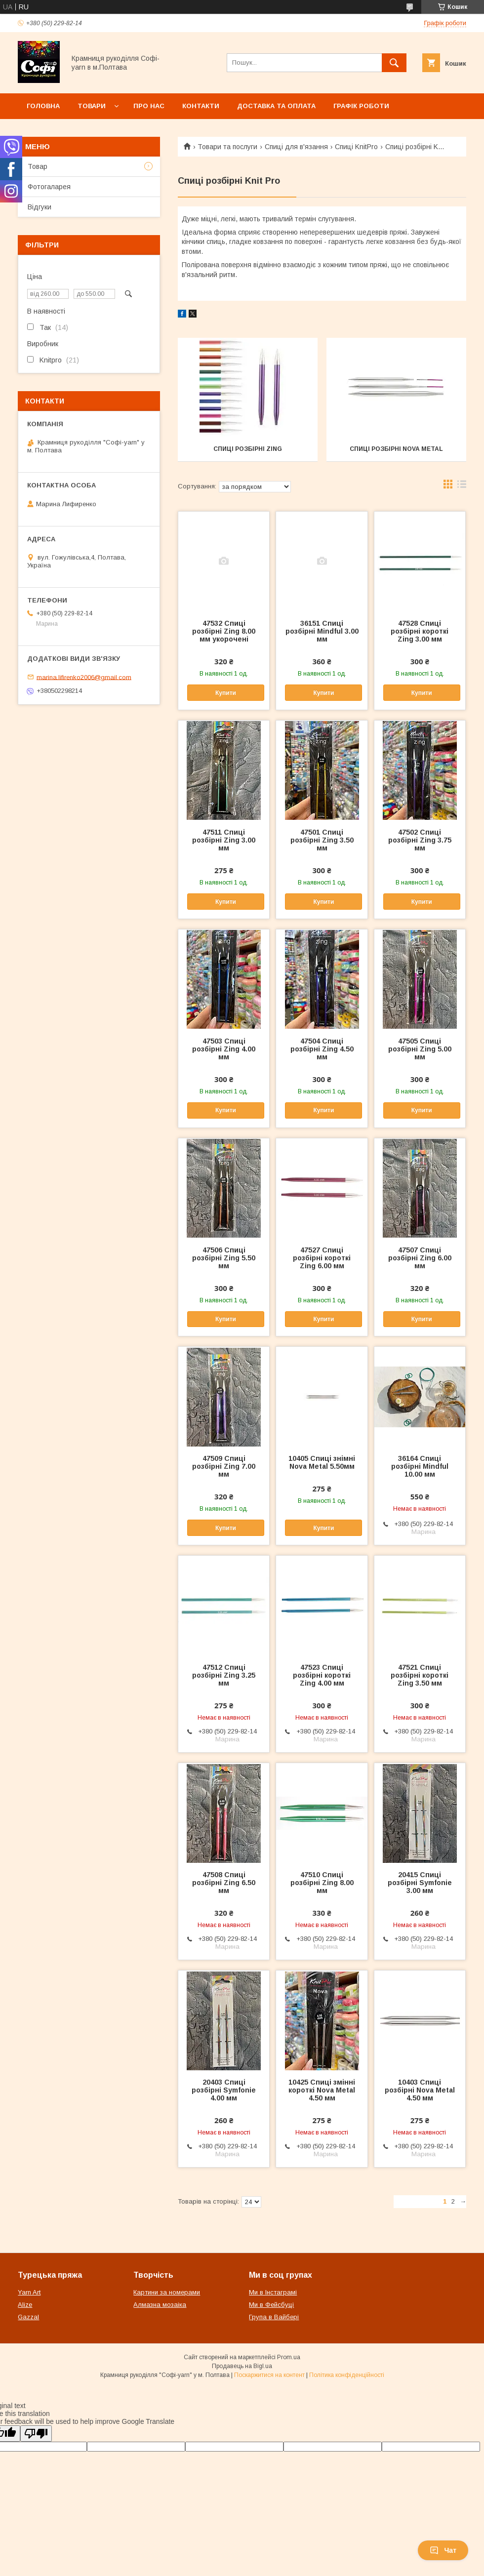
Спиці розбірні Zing (247, 448)
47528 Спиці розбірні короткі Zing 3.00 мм (419, 631)
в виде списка (461, 486)
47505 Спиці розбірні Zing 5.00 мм (419, 1049)
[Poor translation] (36, 2433)
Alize (25, 2304)
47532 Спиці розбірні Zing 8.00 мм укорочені (223, 631)
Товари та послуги (227, 147)
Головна (43, 106)
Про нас (148, 106)
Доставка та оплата (276, 106)
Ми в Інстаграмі (273, 2292)
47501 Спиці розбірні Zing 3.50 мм (322, 840)
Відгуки (39, 207)
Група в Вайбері (274, 2317)
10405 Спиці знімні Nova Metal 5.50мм (321, 1462)
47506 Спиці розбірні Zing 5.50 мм (223, 1258)
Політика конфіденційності (346, 2375)
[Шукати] (394, 62)
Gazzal (28, 2317)
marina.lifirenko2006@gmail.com (84, 677)
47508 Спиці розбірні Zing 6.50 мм (223, 1882)
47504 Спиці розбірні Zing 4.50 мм (322, 1049)
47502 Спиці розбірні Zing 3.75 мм (419, 840)
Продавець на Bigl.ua (242, 2366)
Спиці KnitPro (356, 147)
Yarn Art (29, 2292)
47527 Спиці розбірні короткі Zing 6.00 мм (322, 1258)
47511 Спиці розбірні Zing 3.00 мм (223, 840)
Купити (225, 692)
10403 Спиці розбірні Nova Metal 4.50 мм (420, 2090)
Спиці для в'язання (296, 147)
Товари (92, 106)
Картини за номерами (166, 2292)
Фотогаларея (49, 187)
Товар (37, 166)
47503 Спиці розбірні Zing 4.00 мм (223, 1049)
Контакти (200, 106)
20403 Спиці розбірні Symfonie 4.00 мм (224, 2090)
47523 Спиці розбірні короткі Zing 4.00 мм (322, 1675)
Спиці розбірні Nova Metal (396, 448)
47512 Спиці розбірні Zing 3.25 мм (223, 1675)
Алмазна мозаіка (159, 2304)
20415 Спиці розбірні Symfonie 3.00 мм (420, 1882)
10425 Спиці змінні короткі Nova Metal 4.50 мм (321, 2090)
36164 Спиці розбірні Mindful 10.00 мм (419, 1466)
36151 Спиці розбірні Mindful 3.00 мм (322, 631)
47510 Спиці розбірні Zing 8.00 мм (322, 1882)
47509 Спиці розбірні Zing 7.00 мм (223, 1466)
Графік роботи (361, 106)
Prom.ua (288, 2357)
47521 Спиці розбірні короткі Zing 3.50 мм (419, 1675)
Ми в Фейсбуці (271, 2304)
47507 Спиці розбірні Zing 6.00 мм (419, 1258)
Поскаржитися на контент (269, 2375)
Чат (443, 2550)
